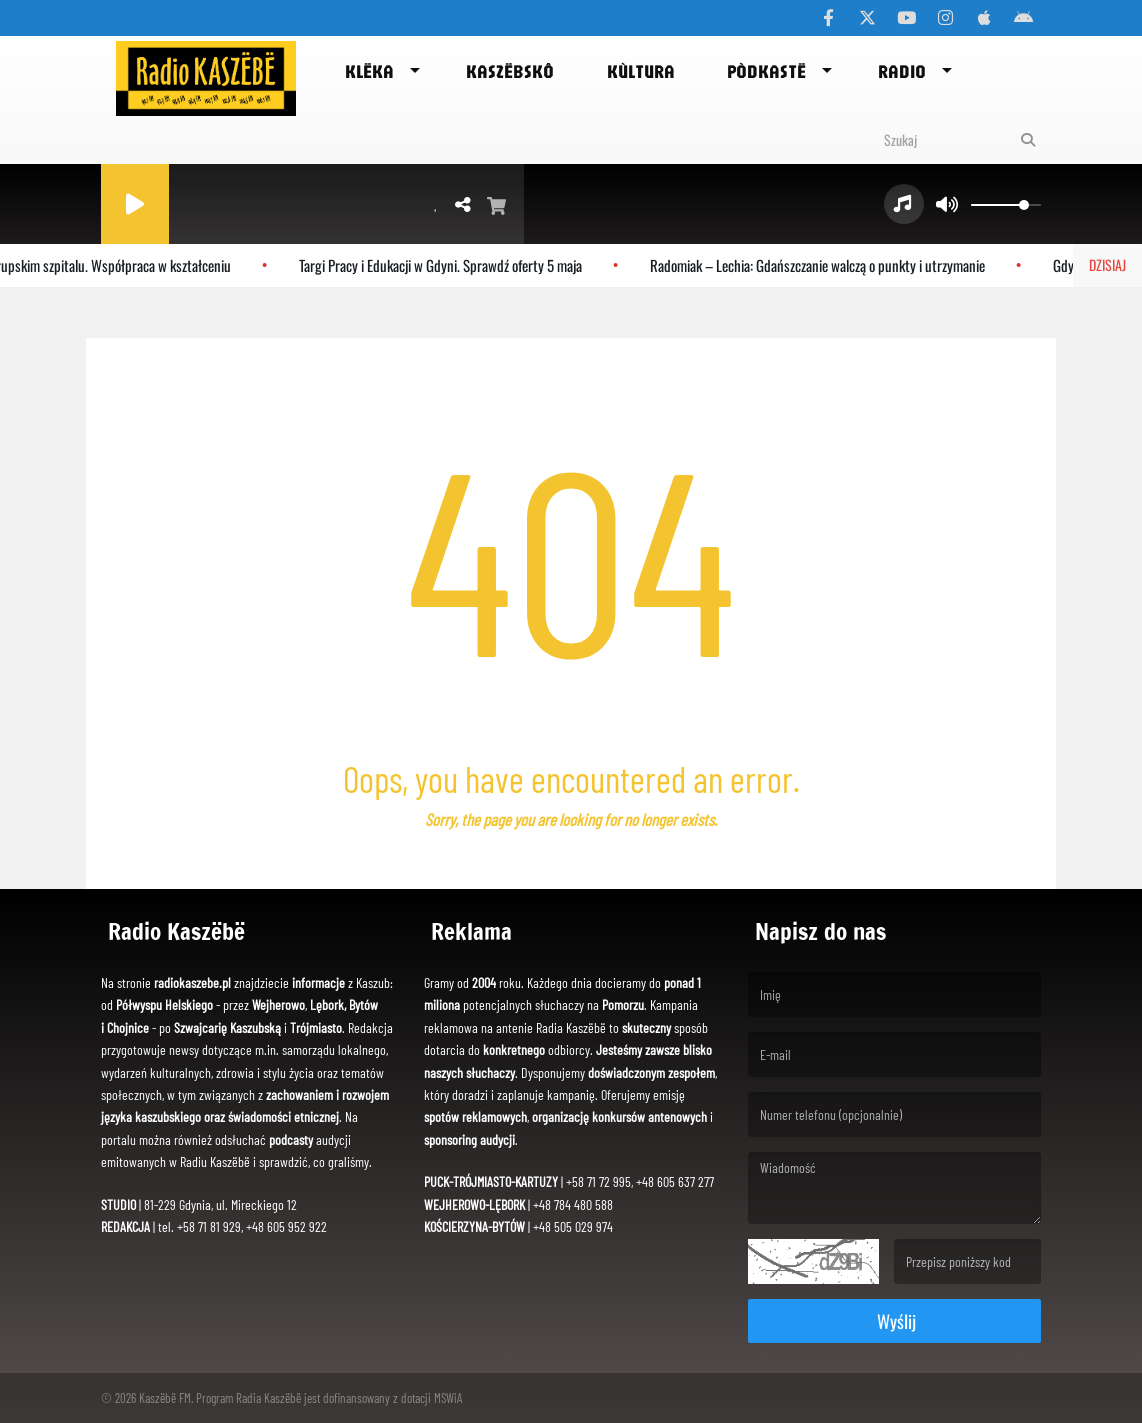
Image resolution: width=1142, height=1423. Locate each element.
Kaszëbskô (510, 71)
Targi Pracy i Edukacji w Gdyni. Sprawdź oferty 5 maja (445, 265)
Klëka (369, 71)
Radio (902, 71)
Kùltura (641, 71)
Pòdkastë (766, 71)
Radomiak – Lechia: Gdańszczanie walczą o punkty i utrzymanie (822, 265)
